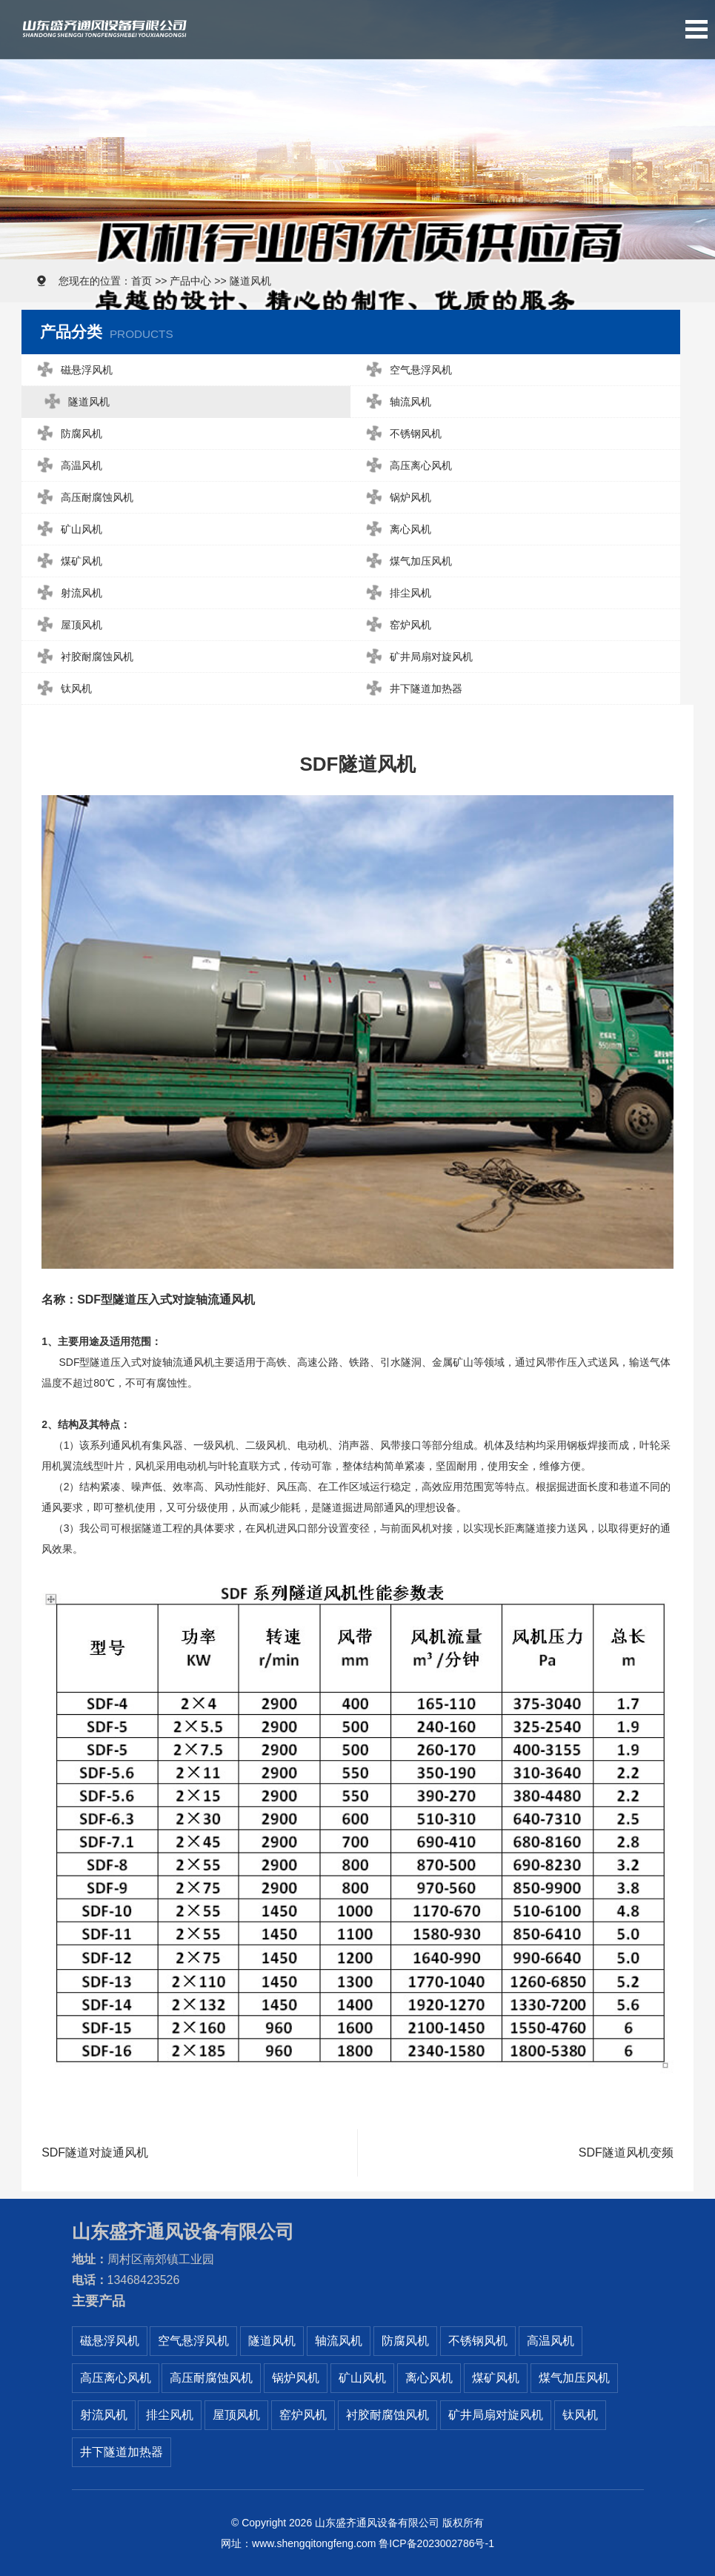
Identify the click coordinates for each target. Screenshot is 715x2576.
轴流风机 (396, 402)
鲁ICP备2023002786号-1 (436, 2543)
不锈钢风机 (401, 434)
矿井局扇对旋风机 (416, 657)
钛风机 (61, 689)
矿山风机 (66, 529)
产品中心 (190, 281)
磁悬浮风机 (71, 370)
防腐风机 (66, 434)
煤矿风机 (66, 561)
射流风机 (66, 593)
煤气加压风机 (406, 561)
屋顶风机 (66, 625)
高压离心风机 (406, 466)
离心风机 (396, 529)
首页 (141, 281)
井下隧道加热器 (411, 689)
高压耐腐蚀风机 (82, 498)
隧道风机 (250, 281)
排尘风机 (396, 593)
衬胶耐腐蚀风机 (82, 657)
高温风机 (66, 466)
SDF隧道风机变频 (626, 2153)
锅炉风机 (396, 498)
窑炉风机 (396, 625)
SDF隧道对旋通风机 (94, 2153)
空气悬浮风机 (406, 370)
